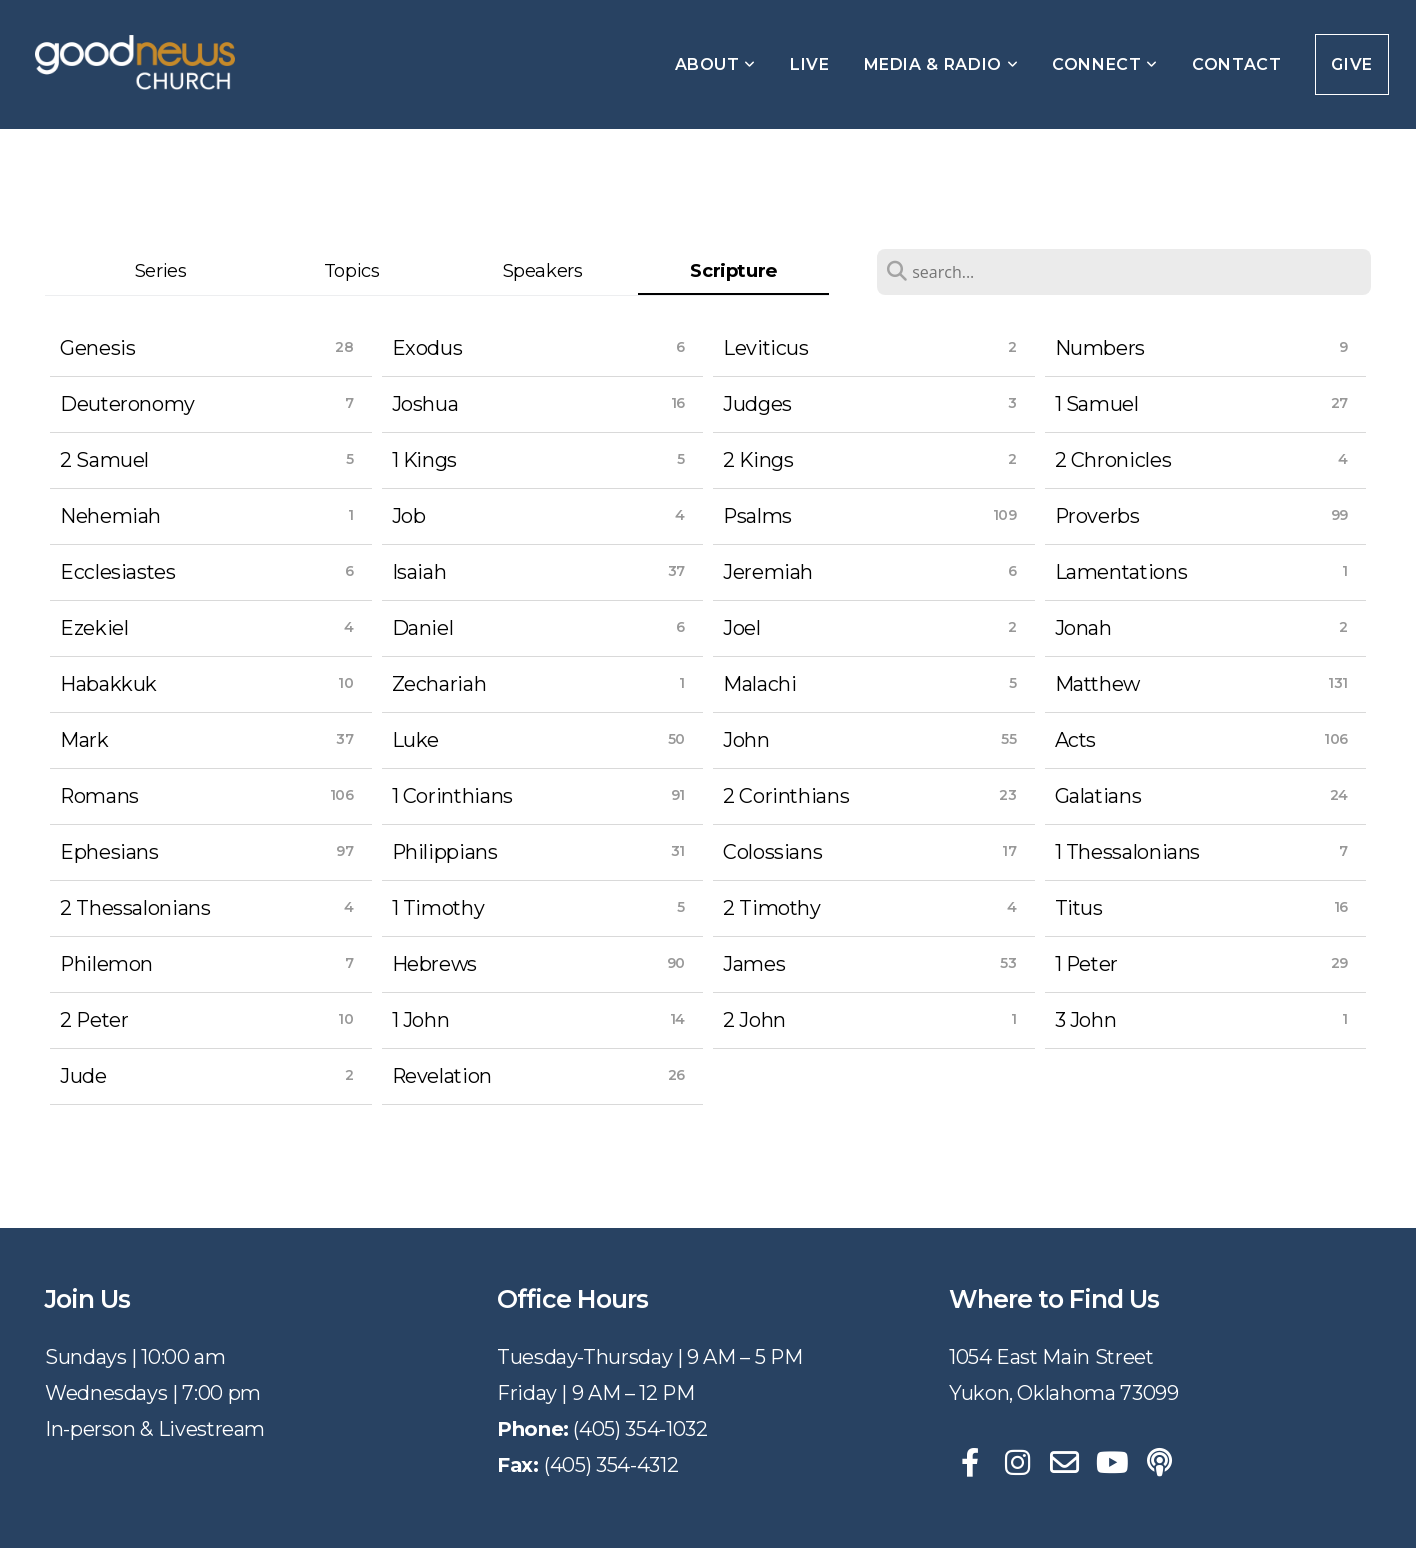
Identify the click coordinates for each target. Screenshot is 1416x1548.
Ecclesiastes (118, 572)
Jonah (1083, 628)
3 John (1086, 1020)
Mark (84, 740)
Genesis (97, 348)
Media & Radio (941, 64)
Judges (757, 404)
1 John (421, 1020)
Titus (1079, 908)
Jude (83, 1076)
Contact (1236, 64)
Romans (99, 796)
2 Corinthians (786, 796)
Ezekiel (94, 628)
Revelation (442, 1076)
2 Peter (94, 1020)
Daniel (423, 628)
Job (409, 516)
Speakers (543, 270)
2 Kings (758, 460)
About (715, 64)
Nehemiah (110, 516)
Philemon (106, 964)
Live (810, 64)
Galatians (1098, 796)
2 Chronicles (1113, 460)
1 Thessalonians (1128, 852)
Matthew (1097, 684)
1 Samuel (1097, 404)
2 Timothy (772, 908)
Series (161, 270)
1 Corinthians (452, 796)
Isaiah (419, 572)
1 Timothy (438, 908)
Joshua (425, 404)
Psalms (757, 516)
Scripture (733, 270)
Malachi (759, 684)
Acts (1076, 740)
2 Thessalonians (135, 908)
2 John (754, 1020)
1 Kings (424, 460)
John (746, 740)
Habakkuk (108, 684)
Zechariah (439, 684)
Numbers (1100, 348)
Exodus (427, 348)
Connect (1105, 64)
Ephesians (109, 852)
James (754, 964)
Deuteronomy (127, 404)
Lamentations (1121, 572)
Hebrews (434, 964)
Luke (416, 740)
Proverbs (1097, 516)
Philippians (445, 852)
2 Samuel (104, 460)
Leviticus (766, 348)
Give (1352, 64)
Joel (742, 628)
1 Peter (1086, 964)
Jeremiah (768, 572)
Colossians (772, 852)
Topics (352, 270)
